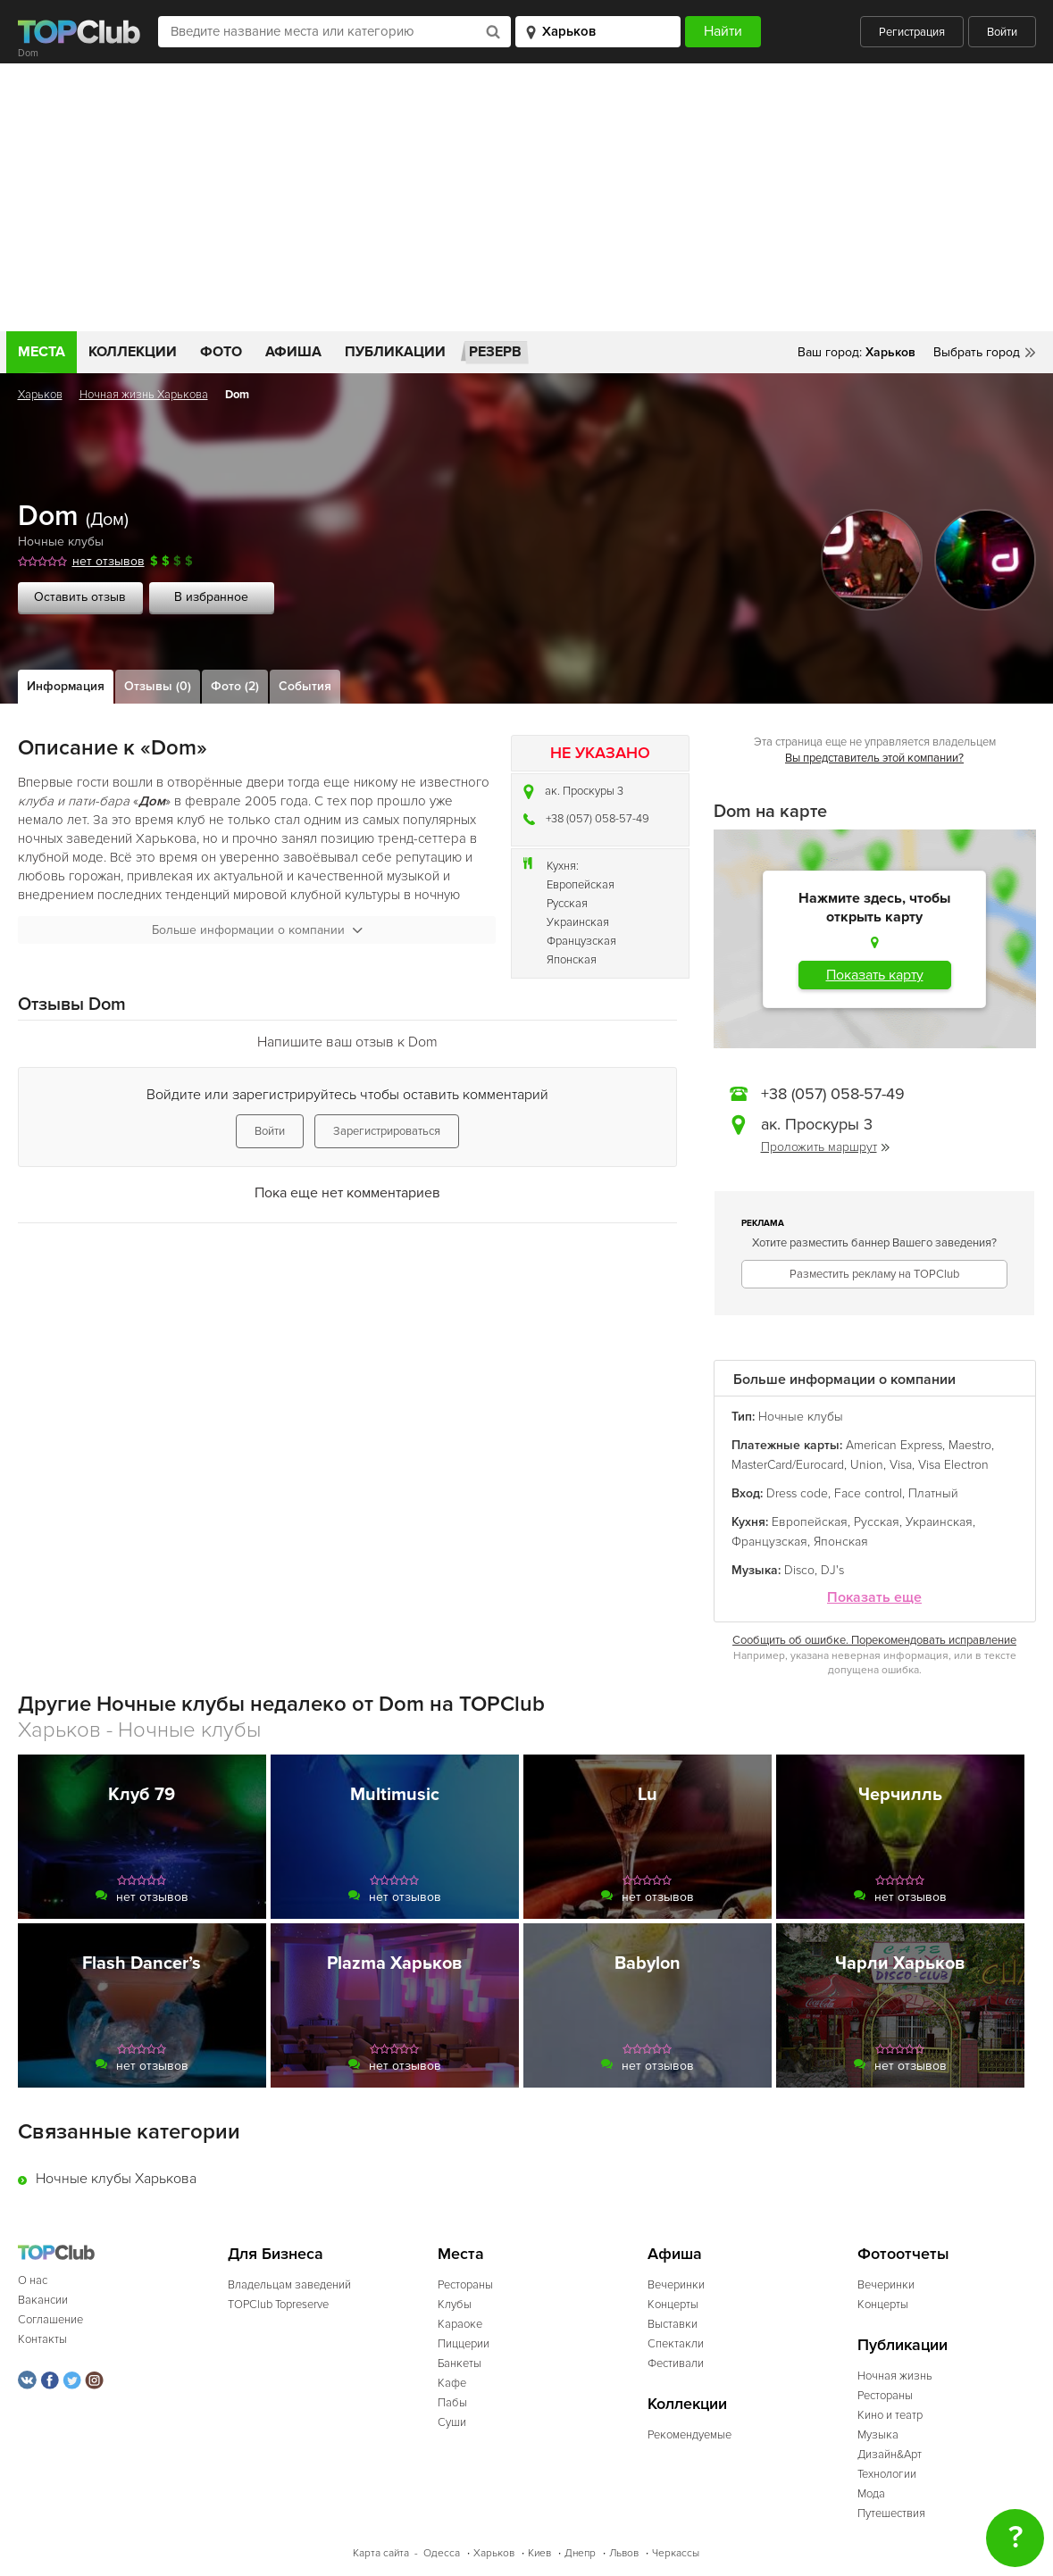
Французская (581, 941)
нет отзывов (108, 561)
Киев (539, 2553)
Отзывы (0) (157, 686)
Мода (871, 2494)
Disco (799, 1570)
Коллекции (132, 352)
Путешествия (891, 2513)
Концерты (673, 2304)
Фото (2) (235, 686)
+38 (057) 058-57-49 (597, 819)
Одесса (441, 2553)
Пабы (452, 2403)
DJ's (832, 1570)
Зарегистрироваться (386, 1131)
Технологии (886, 2474)
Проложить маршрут (825, 1147)
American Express (894, 1445)
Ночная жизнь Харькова (143, 395)
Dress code (797, 1493)
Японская (572, 960)
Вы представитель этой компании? (874, 758)
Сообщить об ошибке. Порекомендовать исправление (874, 1640)
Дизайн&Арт (889, 2454)
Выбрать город (976, 352)
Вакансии (43, 2300)
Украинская (578, 922)
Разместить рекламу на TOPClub (874, 1274)
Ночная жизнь (894, 2376)
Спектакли (676, 2344)
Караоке (460, 2324)
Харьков (40, 395)
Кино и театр (890, 2415)
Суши (452, 2422)
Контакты (42, 2339)
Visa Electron (953, 1464)
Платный (933, 1493)
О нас (32, 2280)
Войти (1002, 32)
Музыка (877, 2435)
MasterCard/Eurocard (787, 1464)
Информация (65, 686)
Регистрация (912, 32)
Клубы (455, 2304)
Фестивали (676, 2363)
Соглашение (50, 2320)
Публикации (395, 352)
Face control (868, 1493)
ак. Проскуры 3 (584, 791)
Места (41, 352)
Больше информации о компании (257, 930)
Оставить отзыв (80, 596)
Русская (567, 903)
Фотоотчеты (903, 2254)
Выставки (673, 2324)
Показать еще (874, 1597)
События (305, 686)
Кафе (452, 2383)
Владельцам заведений (289, 2285)
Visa (901, 1464)
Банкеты (459, 2363)
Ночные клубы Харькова (116, 2179)
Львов (624, 2553)
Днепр (580, 2553)
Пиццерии (463, 2344)
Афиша (293, 352)
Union (866, 1464)
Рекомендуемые (689, 2435)
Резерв (495, 352)
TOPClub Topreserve (278, 2304)
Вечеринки (676, 2285)
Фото (221, 352)
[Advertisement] (526, 197)
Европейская (580, 885)
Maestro (970, 1445)
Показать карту (874, 975)
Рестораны (465, 2285)
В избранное (211, 596)
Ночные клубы (61, 541)
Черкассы (675, 2553)
